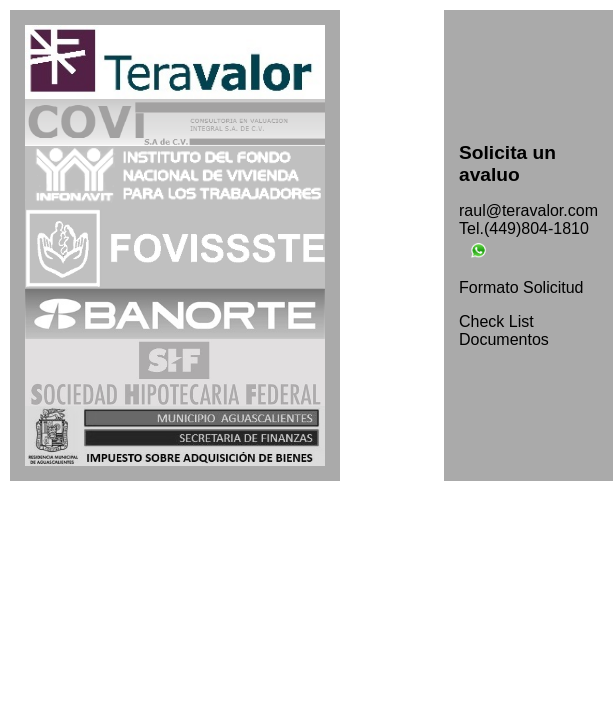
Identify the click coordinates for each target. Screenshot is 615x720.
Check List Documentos (504, 330)
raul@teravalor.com (528, 210)
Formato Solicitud (521, 287)
